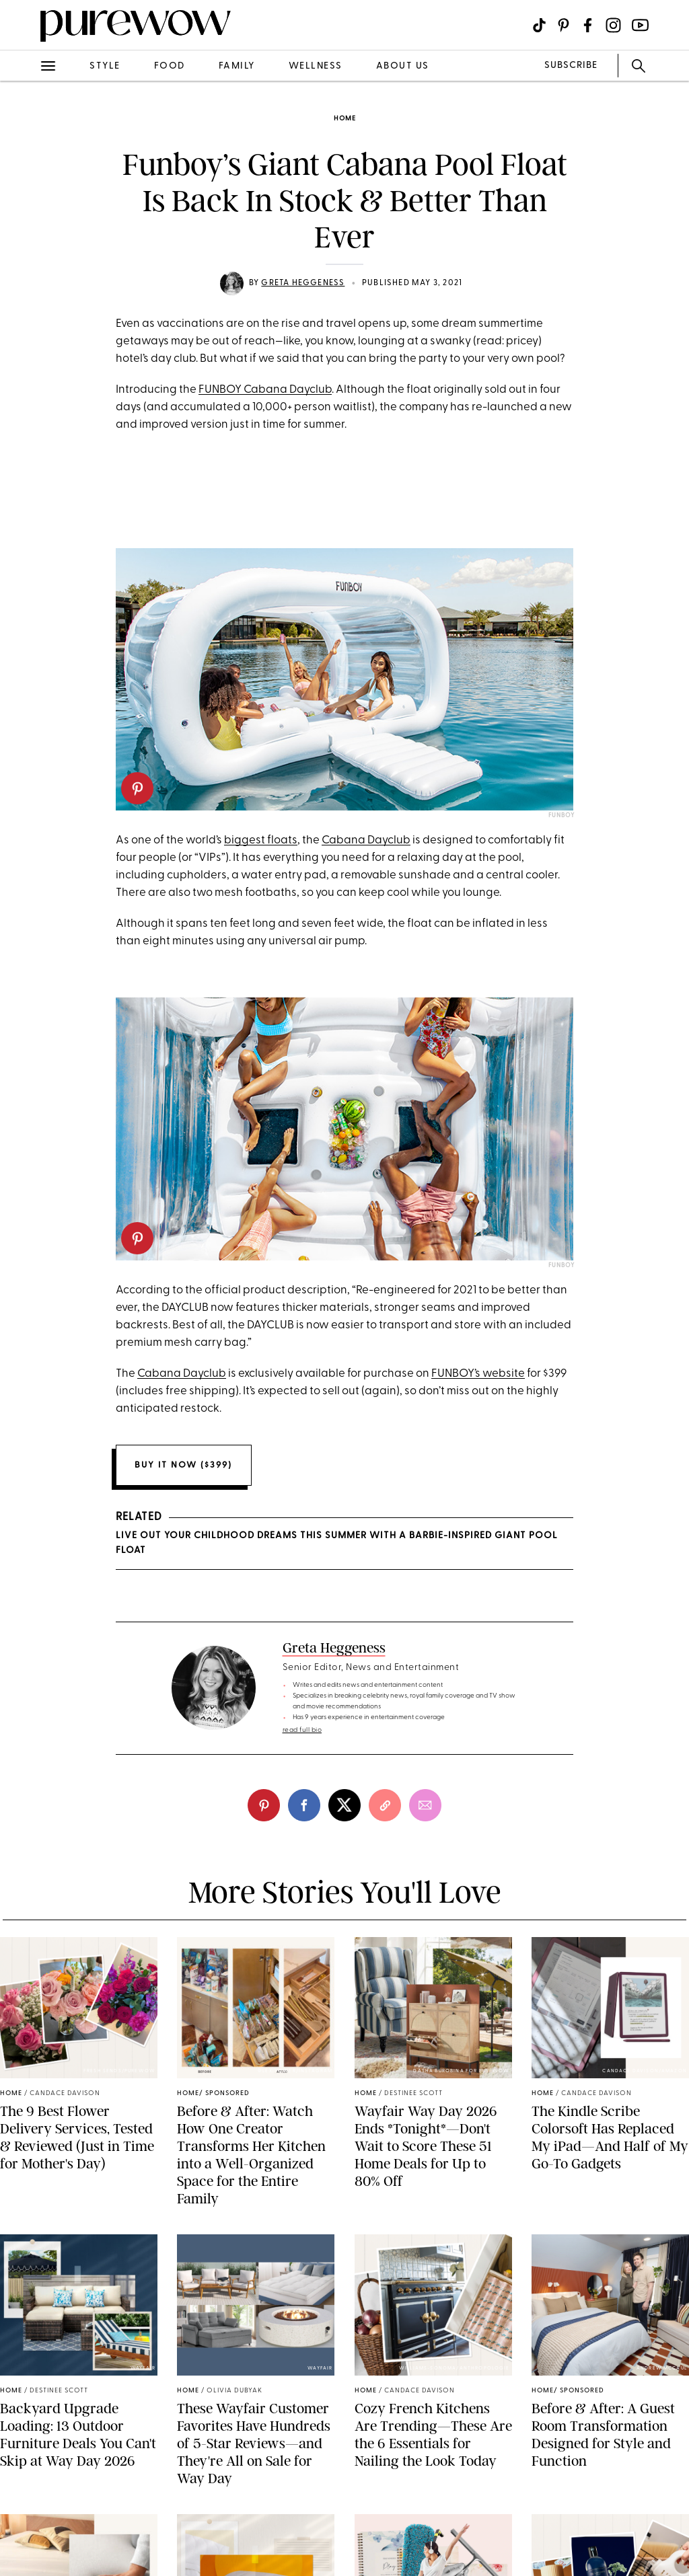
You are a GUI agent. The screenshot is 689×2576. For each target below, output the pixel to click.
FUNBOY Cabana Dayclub (265, 389)
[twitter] (344, 1805)
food (169, 66)
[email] (425, 1805)
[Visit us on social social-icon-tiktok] (539, 25)
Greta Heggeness (302, 283)
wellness (315, 66)
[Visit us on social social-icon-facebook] (588, 25)
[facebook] (304, 1805)
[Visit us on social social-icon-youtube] (640, 25)
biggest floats (260, 840)
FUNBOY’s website (478, 1373)
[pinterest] (137, 788)
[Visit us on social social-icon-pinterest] (563, 25)
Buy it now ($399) (183, 1465)
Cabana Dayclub (366, 840)
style (104, 66)
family (237, 66)
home (345, 118)
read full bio (302, 1730)
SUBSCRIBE (570, 66)
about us (402, 66)
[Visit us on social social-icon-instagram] (613, 25)
